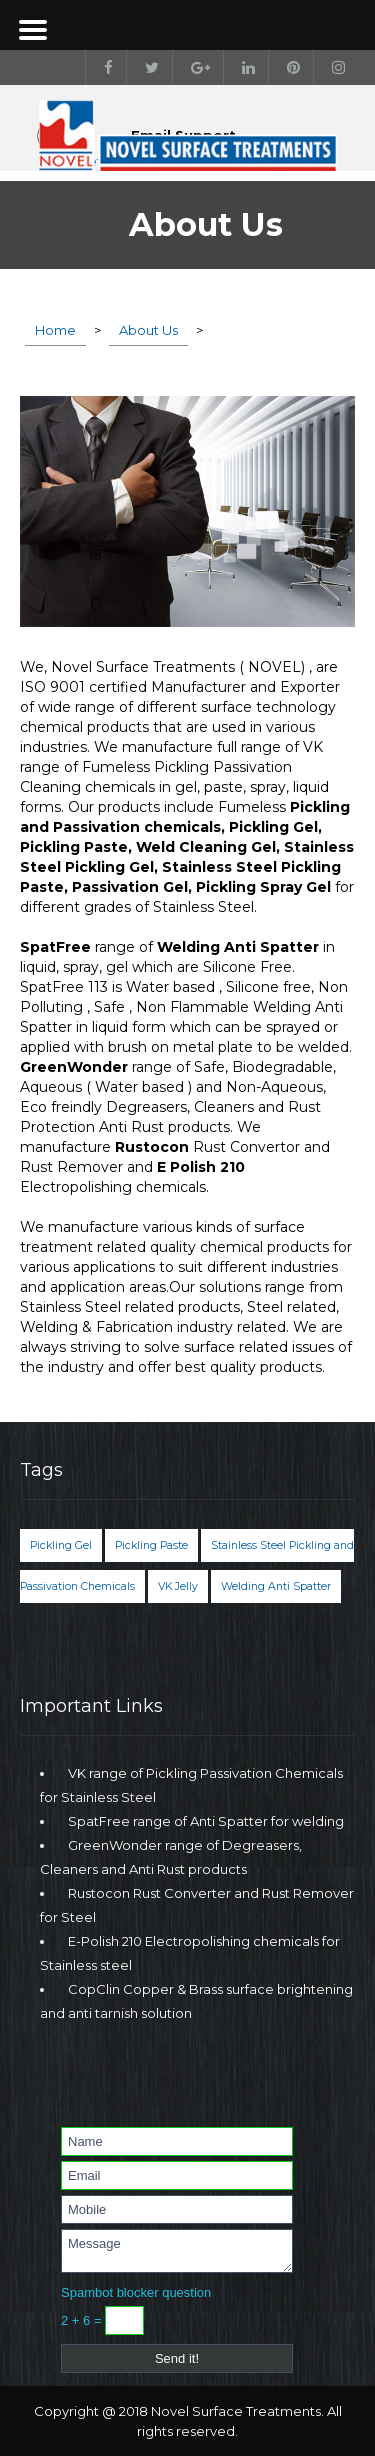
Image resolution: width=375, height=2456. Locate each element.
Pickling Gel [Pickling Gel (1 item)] (61, 1545)
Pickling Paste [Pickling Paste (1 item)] (151, 1545)
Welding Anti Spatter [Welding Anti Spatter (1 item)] (276, 1586)
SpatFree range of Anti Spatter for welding (206, 1821)
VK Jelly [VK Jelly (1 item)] (178, 1586)
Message (177, 2251)
